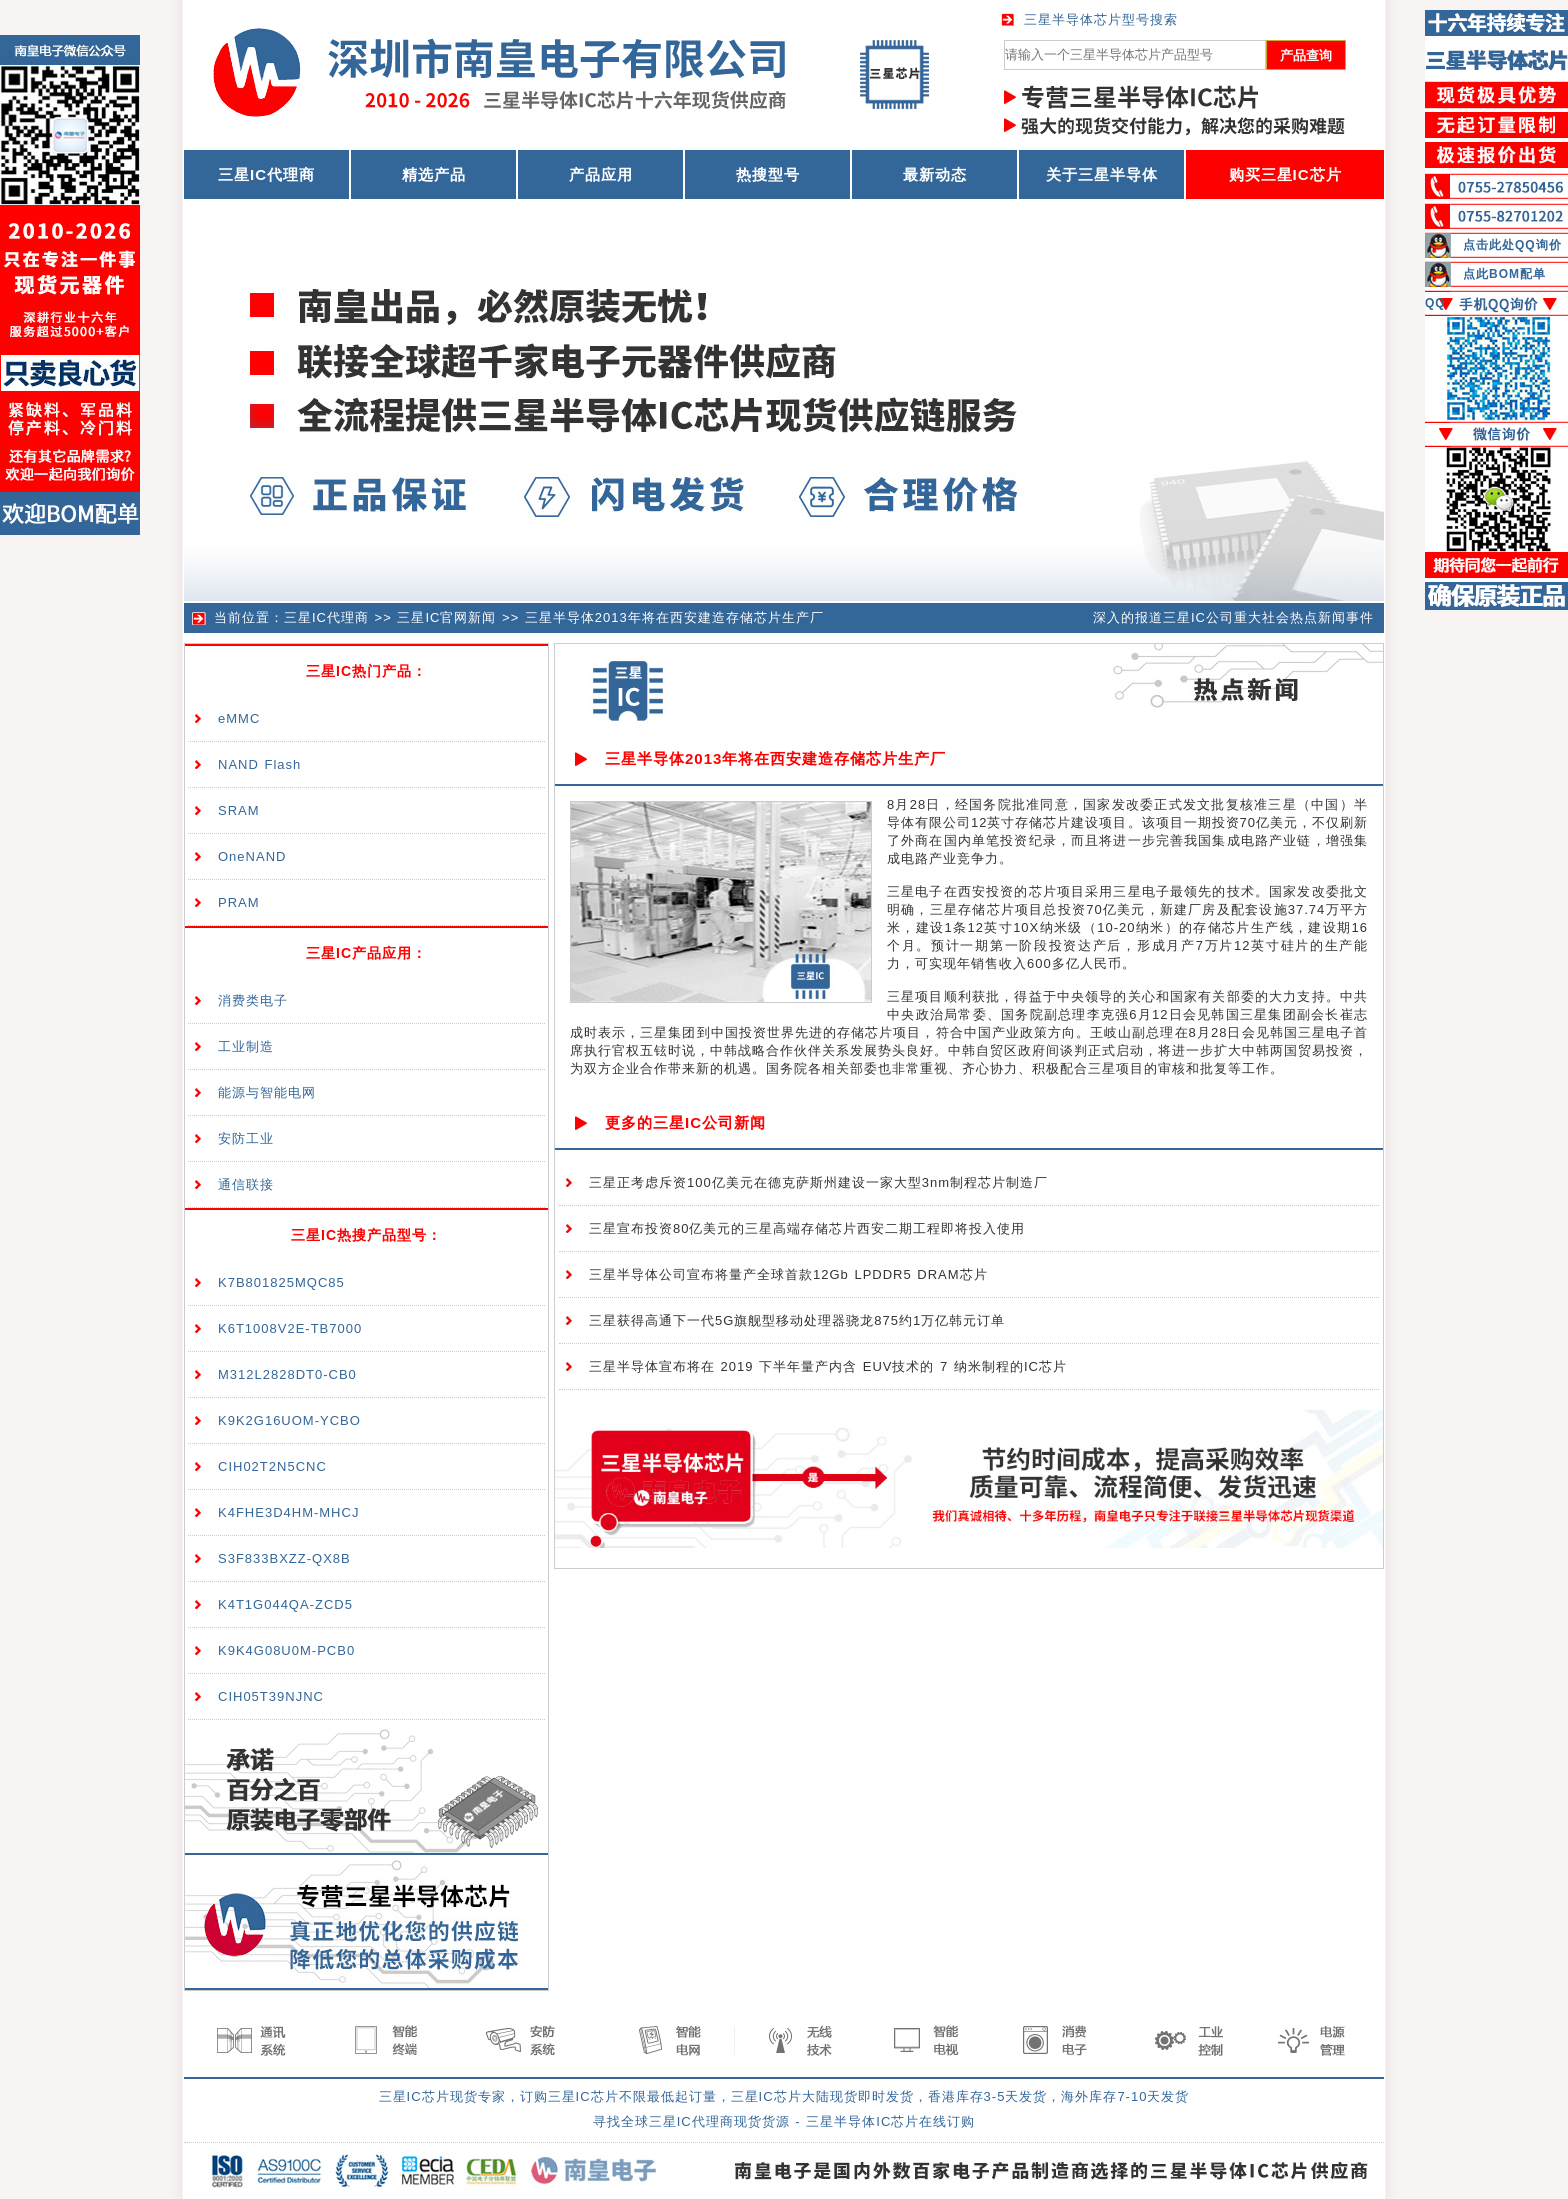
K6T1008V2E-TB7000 (290, 1328)
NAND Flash (259, 764)
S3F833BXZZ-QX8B (284, 1558)
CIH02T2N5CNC (272, 1466)
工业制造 (246, 1046)
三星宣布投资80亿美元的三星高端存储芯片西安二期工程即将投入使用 (807, 1228)
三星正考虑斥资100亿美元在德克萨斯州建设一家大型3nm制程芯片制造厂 (818, 1182)
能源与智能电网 (267, 1092)
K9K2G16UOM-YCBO (289, 1420)
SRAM (239, 810)
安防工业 (246, 1138)
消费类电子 (253, 1000)
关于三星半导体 (1102, 174)
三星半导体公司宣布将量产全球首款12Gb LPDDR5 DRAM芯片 (788, 1274)
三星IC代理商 (326, 617)
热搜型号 (768, 174)
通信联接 (246, 1184)
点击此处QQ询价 (1512, 245)
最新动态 (935, 174)
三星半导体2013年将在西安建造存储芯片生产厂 (674, 617)
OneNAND (252, 856)
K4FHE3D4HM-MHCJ (288, 1512)
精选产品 (434, 174)
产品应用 (601, 174)
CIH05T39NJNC (271, 1696)
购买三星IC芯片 (1285, 174)
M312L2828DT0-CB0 (287, 1374)
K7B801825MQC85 (281, 1282)
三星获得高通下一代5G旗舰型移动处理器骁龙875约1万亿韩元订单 (797, 1320)
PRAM (239, 902)
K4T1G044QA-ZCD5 (285, 1604)
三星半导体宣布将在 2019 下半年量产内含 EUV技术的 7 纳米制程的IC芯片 (828, 1366)
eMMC (239, 718)
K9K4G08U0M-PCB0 (286, 1650)
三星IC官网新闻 (446, 617)
